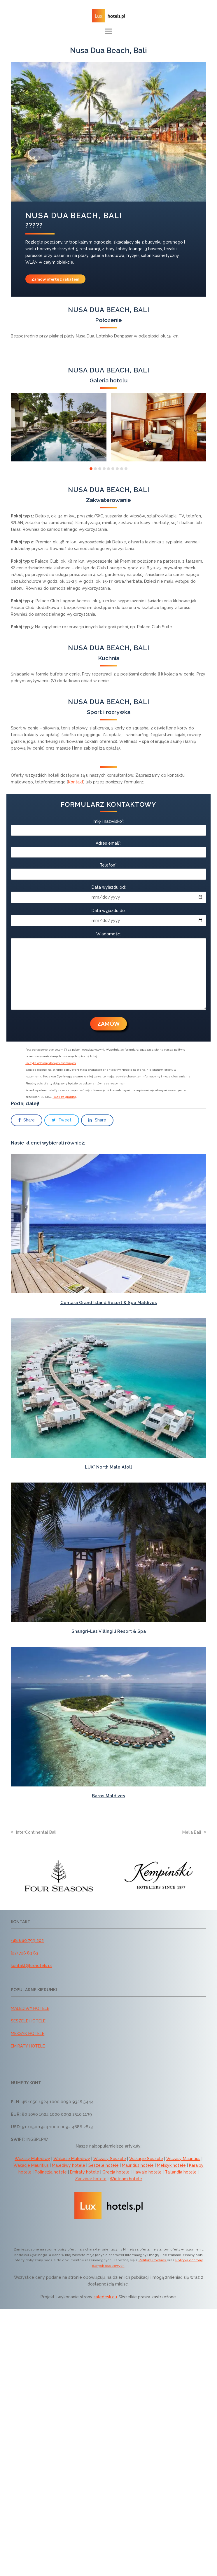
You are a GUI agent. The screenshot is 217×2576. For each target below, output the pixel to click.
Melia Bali (194, 1832)
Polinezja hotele (51, 2172)
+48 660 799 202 (27, 1940)
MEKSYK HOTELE (27, 2033)
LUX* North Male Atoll (108, 1467)
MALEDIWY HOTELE (30, 2008)
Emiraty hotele (84, 2172)
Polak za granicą (64, 1096)
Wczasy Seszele (109, 2158)
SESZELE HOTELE (28, 2021)
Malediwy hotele (68, 2165)
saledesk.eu (105, 2297)
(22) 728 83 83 (24, 1953)
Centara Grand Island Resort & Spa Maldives (108, 1302)
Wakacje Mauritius (31, 2165)
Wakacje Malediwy (71, 2158)
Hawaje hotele (147, 2172)
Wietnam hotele (126, 2178)
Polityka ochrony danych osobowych (50, 1063)
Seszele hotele (103, 2165)
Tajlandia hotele (181, 2172)
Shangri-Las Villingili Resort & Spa (108, 1631)
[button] (108, 31)
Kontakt (75, 782)
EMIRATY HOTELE (28, 2046)
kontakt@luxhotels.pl (31, 1965)
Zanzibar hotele (90, 2178)
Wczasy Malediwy (32, 2158)
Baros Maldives (108, 1795)
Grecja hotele (116, 2172)
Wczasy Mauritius (183, 2158)
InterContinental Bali (33, 1832)
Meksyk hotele (171, 2165)
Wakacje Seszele (146, 2158)
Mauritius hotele (138, 2165)
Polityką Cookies (153, 2260)
